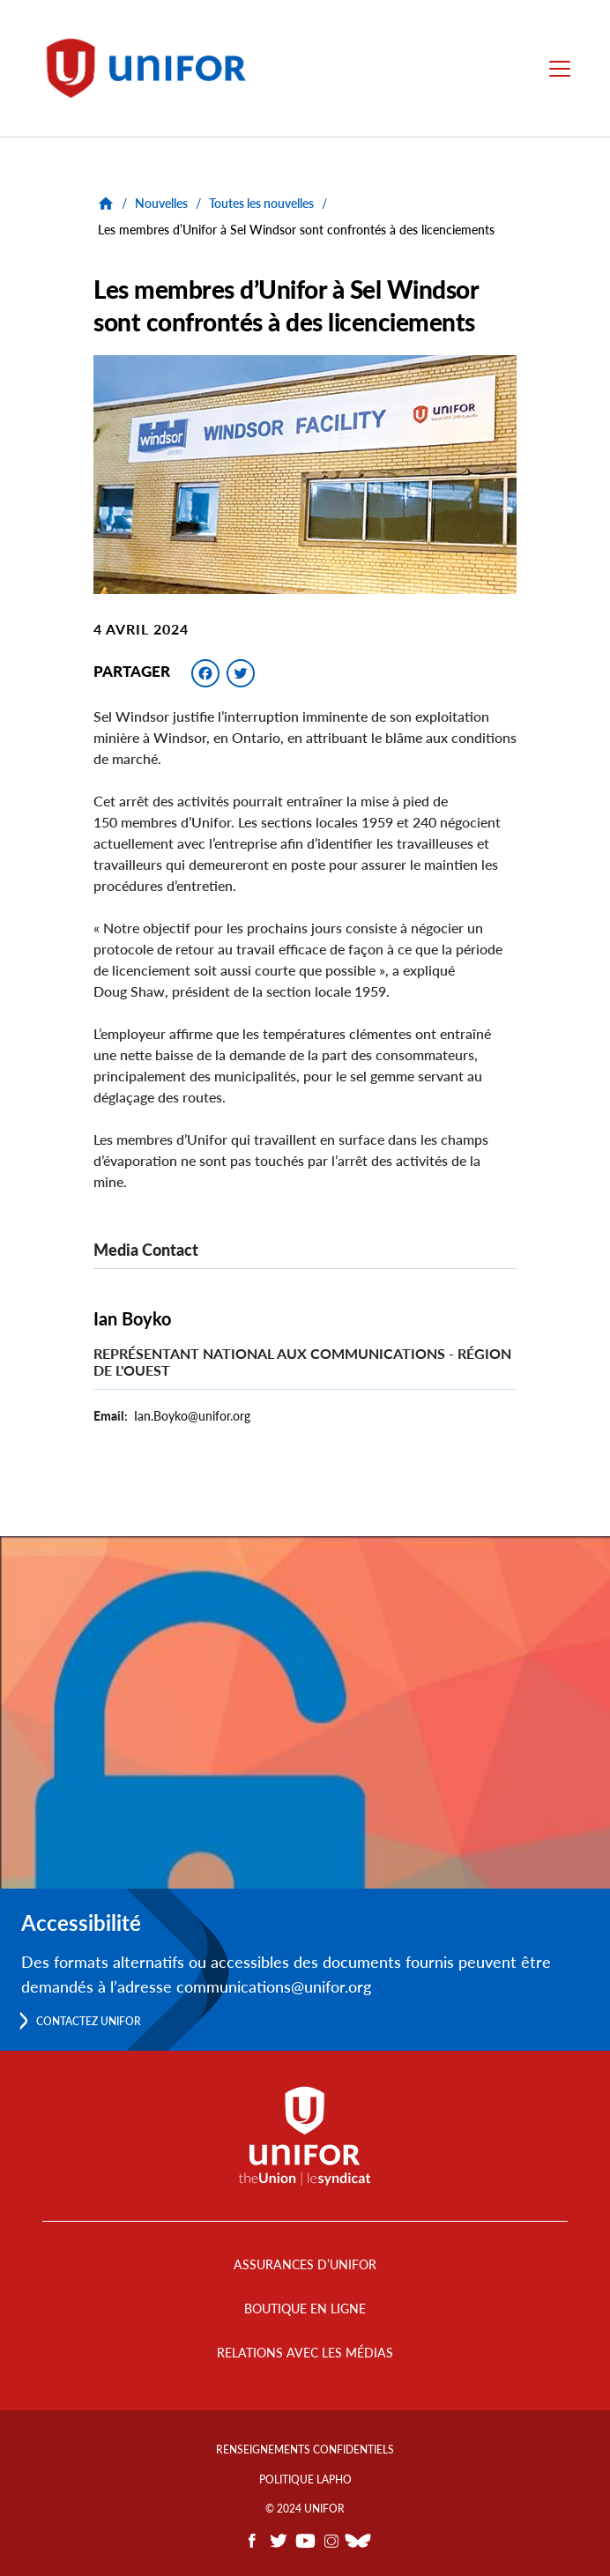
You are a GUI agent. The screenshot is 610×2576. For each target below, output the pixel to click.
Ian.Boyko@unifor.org (192, 1415)
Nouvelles (161, 203)
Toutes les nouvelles (261, 203)
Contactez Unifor (88, 2021)
